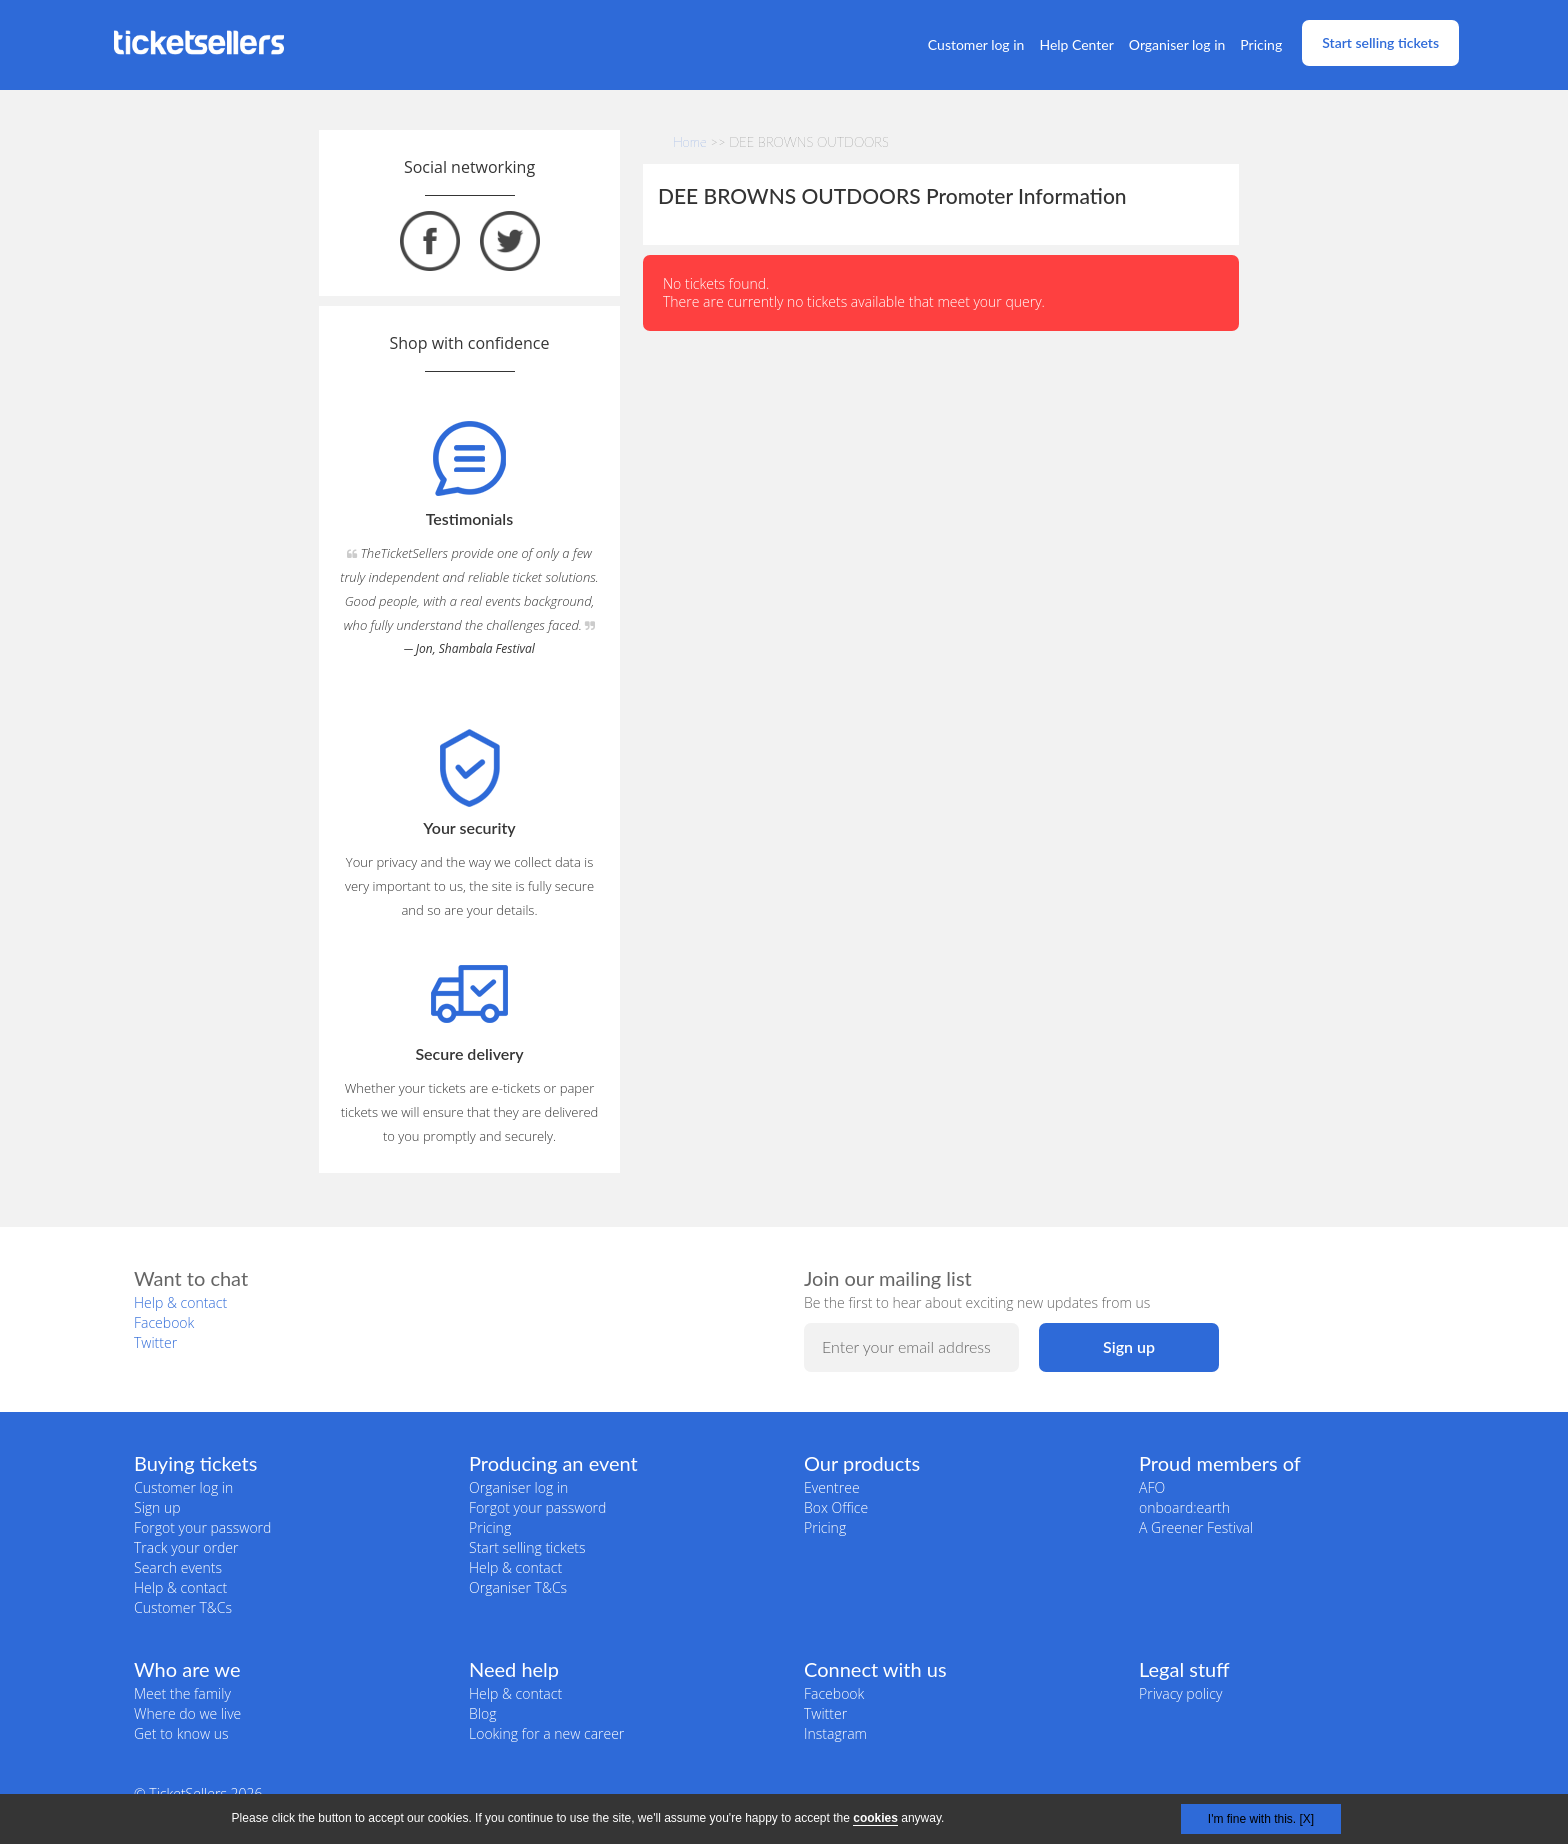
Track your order (186, 1547)
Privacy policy (1180, 1693)
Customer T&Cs (183, 1607)
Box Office (836, 1507)
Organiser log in (1177, 44)
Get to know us (181, 1733)
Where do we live (187, 1713)
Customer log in (976, 44)
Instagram (835, 1733)
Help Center (1076, 44)
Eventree (832, 1487)
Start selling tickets (1380, 42)
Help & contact (180, 1302)
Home (690, 142)
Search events (178, 1567)
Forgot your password (202, 1527)
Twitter (155, 1342)
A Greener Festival (1196, 1527)
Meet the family (182, 1693)
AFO (1152, 1487)
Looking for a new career (546, 1733)
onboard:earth (1184, 1507)
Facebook (164, 1322)
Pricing (1261, 44)
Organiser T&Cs (518, 1587)
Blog (482, 1713)
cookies (875, 1818)
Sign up (157, 1507)
